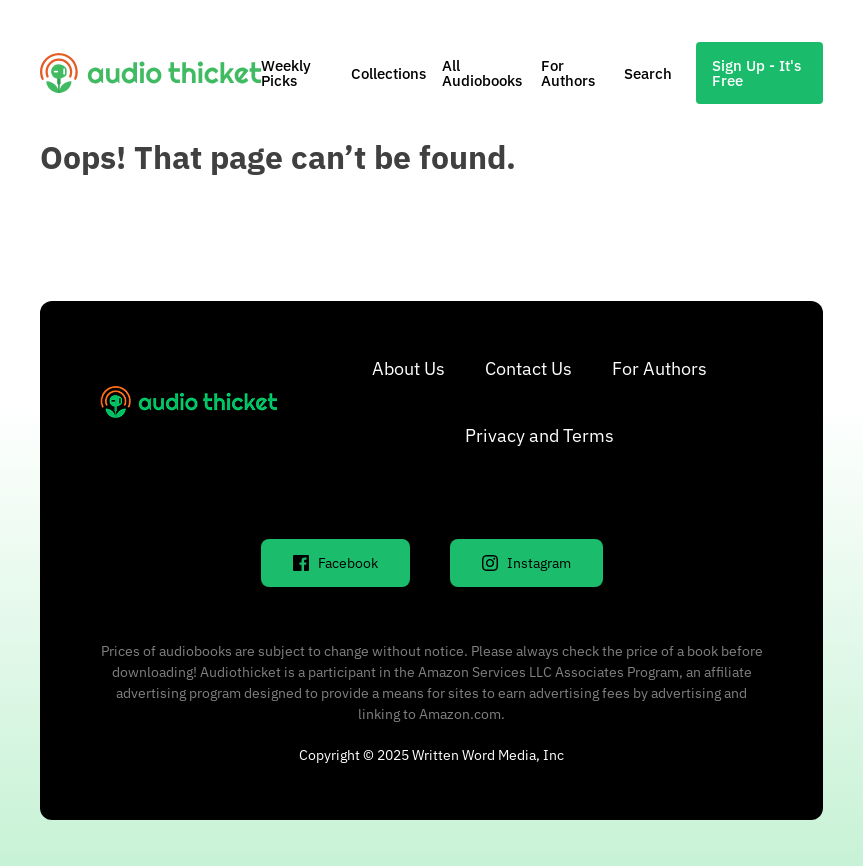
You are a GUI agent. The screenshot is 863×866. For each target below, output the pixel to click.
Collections (388, 73)
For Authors (568, 73)
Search (648, 73)
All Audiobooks (482, 73)
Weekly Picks (286, 73)
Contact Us (528, 368)
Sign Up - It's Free (756, 73)
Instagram (526, 563)
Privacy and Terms (539, 435)
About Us (408, 368)
